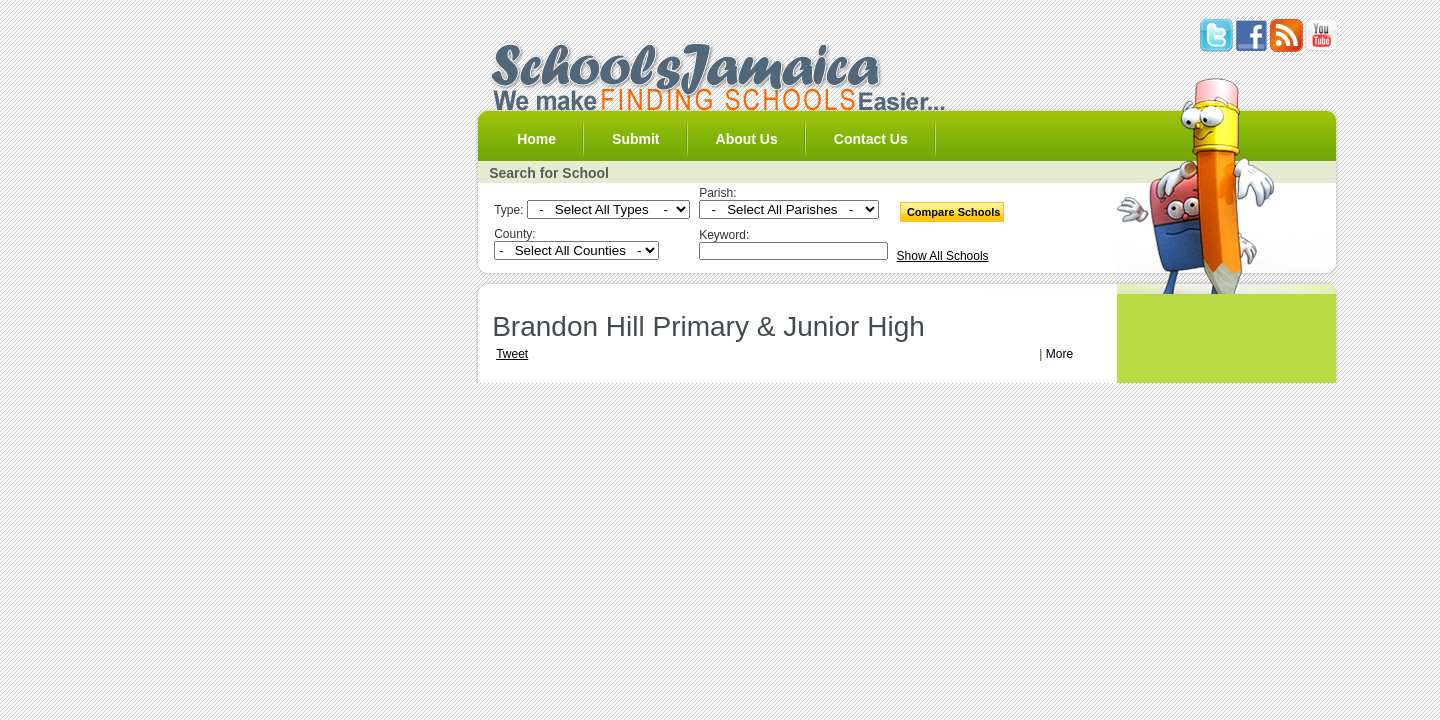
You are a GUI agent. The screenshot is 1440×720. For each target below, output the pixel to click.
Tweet (512, 354)
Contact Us (871, 139)
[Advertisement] (724, 301)
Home (536, 139)
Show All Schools (943, 256)
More (1059, 354)
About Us (747, 139)
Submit (635, 139)
